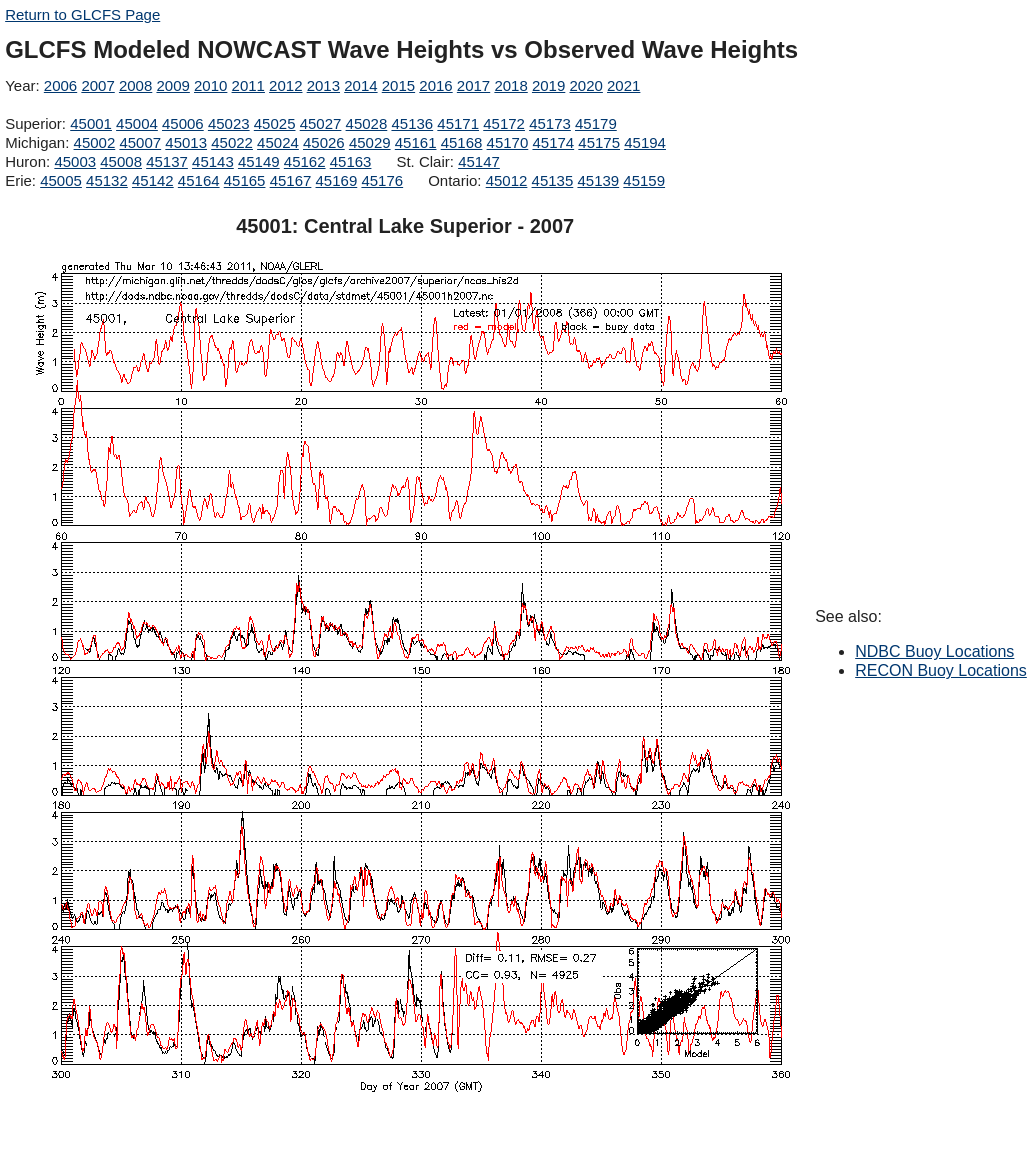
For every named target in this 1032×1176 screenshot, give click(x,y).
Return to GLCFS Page (82, 14)
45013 (186, 142)
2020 (585, 85)
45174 (553, 142)
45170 (508, 142)
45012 (507, 180)
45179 (596, 123)
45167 (291, 180)
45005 (61, 180)
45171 (458, 123)
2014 (360, 85)
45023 (229, 123)
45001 (91, 123)
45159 (644, 180)
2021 (623, 85)
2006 (60, 85)
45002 (95, 142)
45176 (382, 180)
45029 (370, 142)
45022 (232, 142)
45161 (416, 142)
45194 (645, 142)
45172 (504, 123)
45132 (107, 180)
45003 (75, 161)
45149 (259, 161)
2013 (323, 85)
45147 (479, 161)
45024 (278, 142)
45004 (137, 123)
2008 (135, 85)
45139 (598, 180)
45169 (337, 180)
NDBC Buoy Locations (934, 651)
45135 (553, 180)
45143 (213, 161)
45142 (153, 180)
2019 (548, 85)
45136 (412, 123)
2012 (285, 85)
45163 (351, 161)
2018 (510, 85)
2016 (435, 85)
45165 (245, 180)
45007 (140, 142)
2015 (398, 85)
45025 (275, 123)
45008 (121, 161)
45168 (462, 142)
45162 (305, 161)
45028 (367, 123)
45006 (183, 123)
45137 (167, 161)
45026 (324, 142)
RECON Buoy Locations (941, 670)
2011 (248, 85)
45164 (199, 180)
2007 (97, 85)
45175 (599, 142)
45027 (321, 123)
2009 (172, 85)
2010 (210, 85)
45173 (550, 123)
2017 (473, 85)
